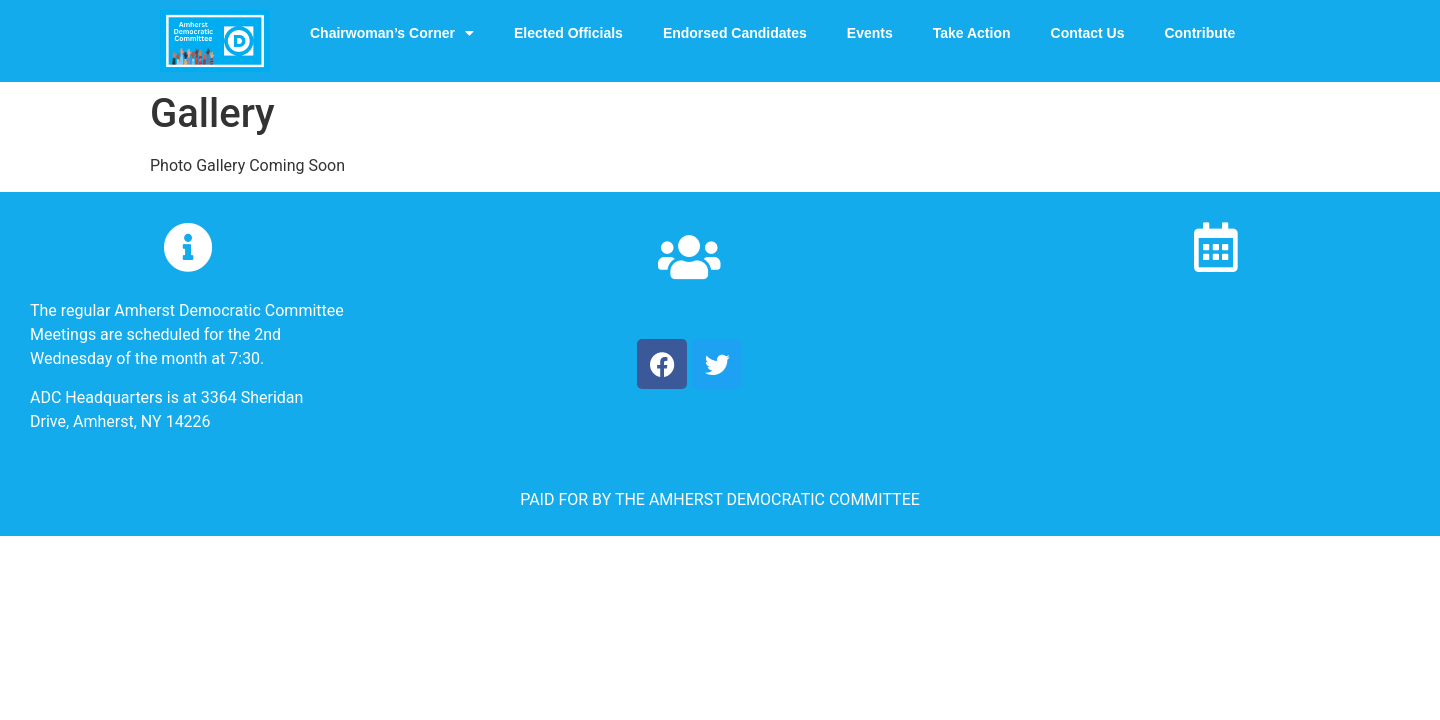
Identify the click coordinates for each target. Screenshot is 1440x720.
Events (870, 33)
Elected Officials (568, 33)
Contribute (1199, 33)
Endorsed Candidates (735, 33)
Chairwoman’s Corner (392, 33)
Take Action (972, 33)
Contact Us (1088, 33)
